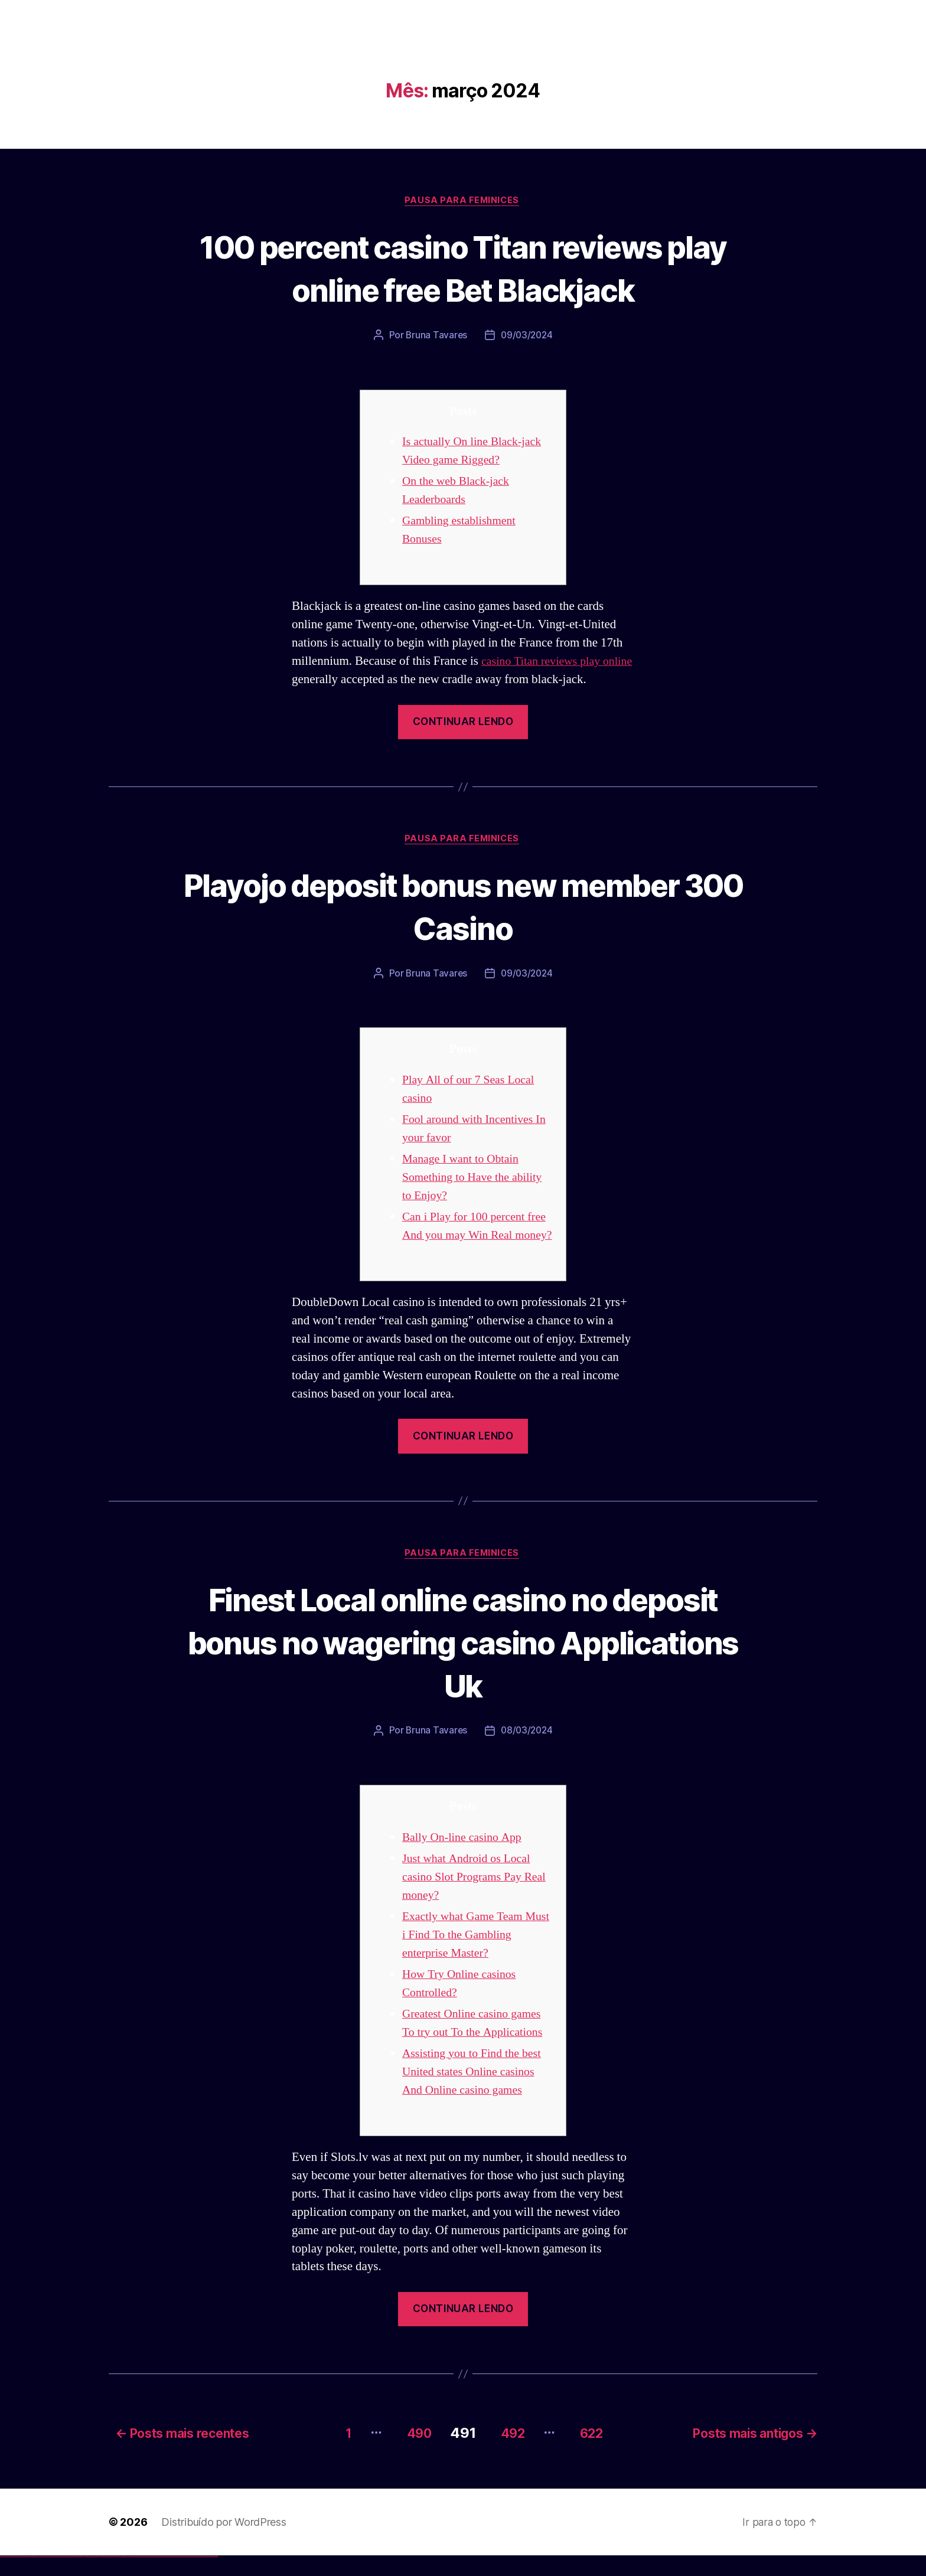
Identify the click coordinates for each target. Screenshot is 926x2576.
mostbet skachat (135, 2575)
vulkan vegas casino (12, 2575)
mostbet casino (154, 2575)
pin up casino (99, 2575)
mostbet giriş (179, 2575)
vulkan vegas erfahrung (59, 2575)
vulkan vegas (2, 2575)
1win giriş (80, 2575)
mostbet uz (130, 2575)
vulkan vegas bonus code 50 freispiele (69, 2575)
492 (509, 2452)
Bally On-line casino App (465, 1859)
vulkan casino (7, 2575)
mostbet (126, 2575)
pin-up (102, 2575)
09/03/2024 (527, 336)
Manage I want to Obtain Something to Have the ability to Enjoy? (476, 1180)
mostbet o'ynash (159, 2575)
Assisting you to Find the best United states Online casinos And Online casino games (475, 2094)
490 (407, 2452)
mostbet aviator (192, 2575)
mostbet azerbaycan (203, 2575)
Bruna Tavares (435, 336)
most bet (169, 2575)
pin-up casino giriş (107, 2575)
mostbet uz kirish (144, 2575)
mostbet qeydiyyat (215, 2575)
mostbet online (149, 2575)
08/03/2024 (527, 1753)
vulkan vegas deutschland (26, 2575)
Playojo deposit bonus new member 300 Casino (463, 907)
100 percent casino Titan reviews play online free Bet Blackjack (463, 268)
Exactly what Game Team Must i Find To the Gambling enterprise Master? (474, 1957)
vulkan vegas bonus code (35, 2575)
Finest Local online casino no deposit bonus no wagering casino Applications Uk (463, 1663)
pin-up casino (112, 2575)
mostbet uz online (164, 2575)
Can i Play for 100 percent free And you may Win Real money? (471, 1238)
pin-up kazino (115, 2575)
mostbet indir (188, 2575)
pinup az (104, 2575)
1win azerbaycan (89, 2575)
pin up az (124, 2575)
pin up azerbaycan (120, 2575)
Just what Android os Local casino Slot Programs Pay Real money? (470, 1899)
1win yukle (93, 2575)
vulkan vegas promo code (43, 2575)
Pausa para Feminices (463, 201)
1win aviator (82, 2575)
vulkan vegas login (18, 2575)
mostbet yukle (183, 2575)
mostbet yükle (210, 2575)
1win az (78, 2575)
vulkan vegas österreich (51, 2575)
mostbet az (175, 2575)
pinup (97, 2575)
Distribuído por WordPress (223, 2542)
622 (595, 2452)
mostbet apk (140, 2575)
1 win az (85, 2575)
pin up (95, 2575)
